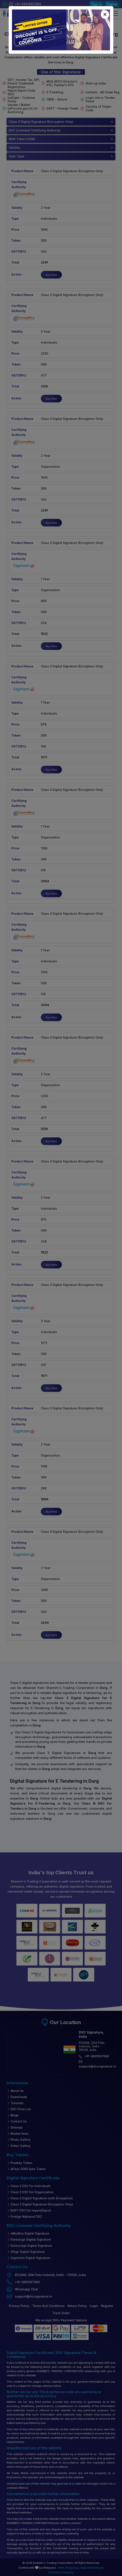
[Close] (105, 14)
